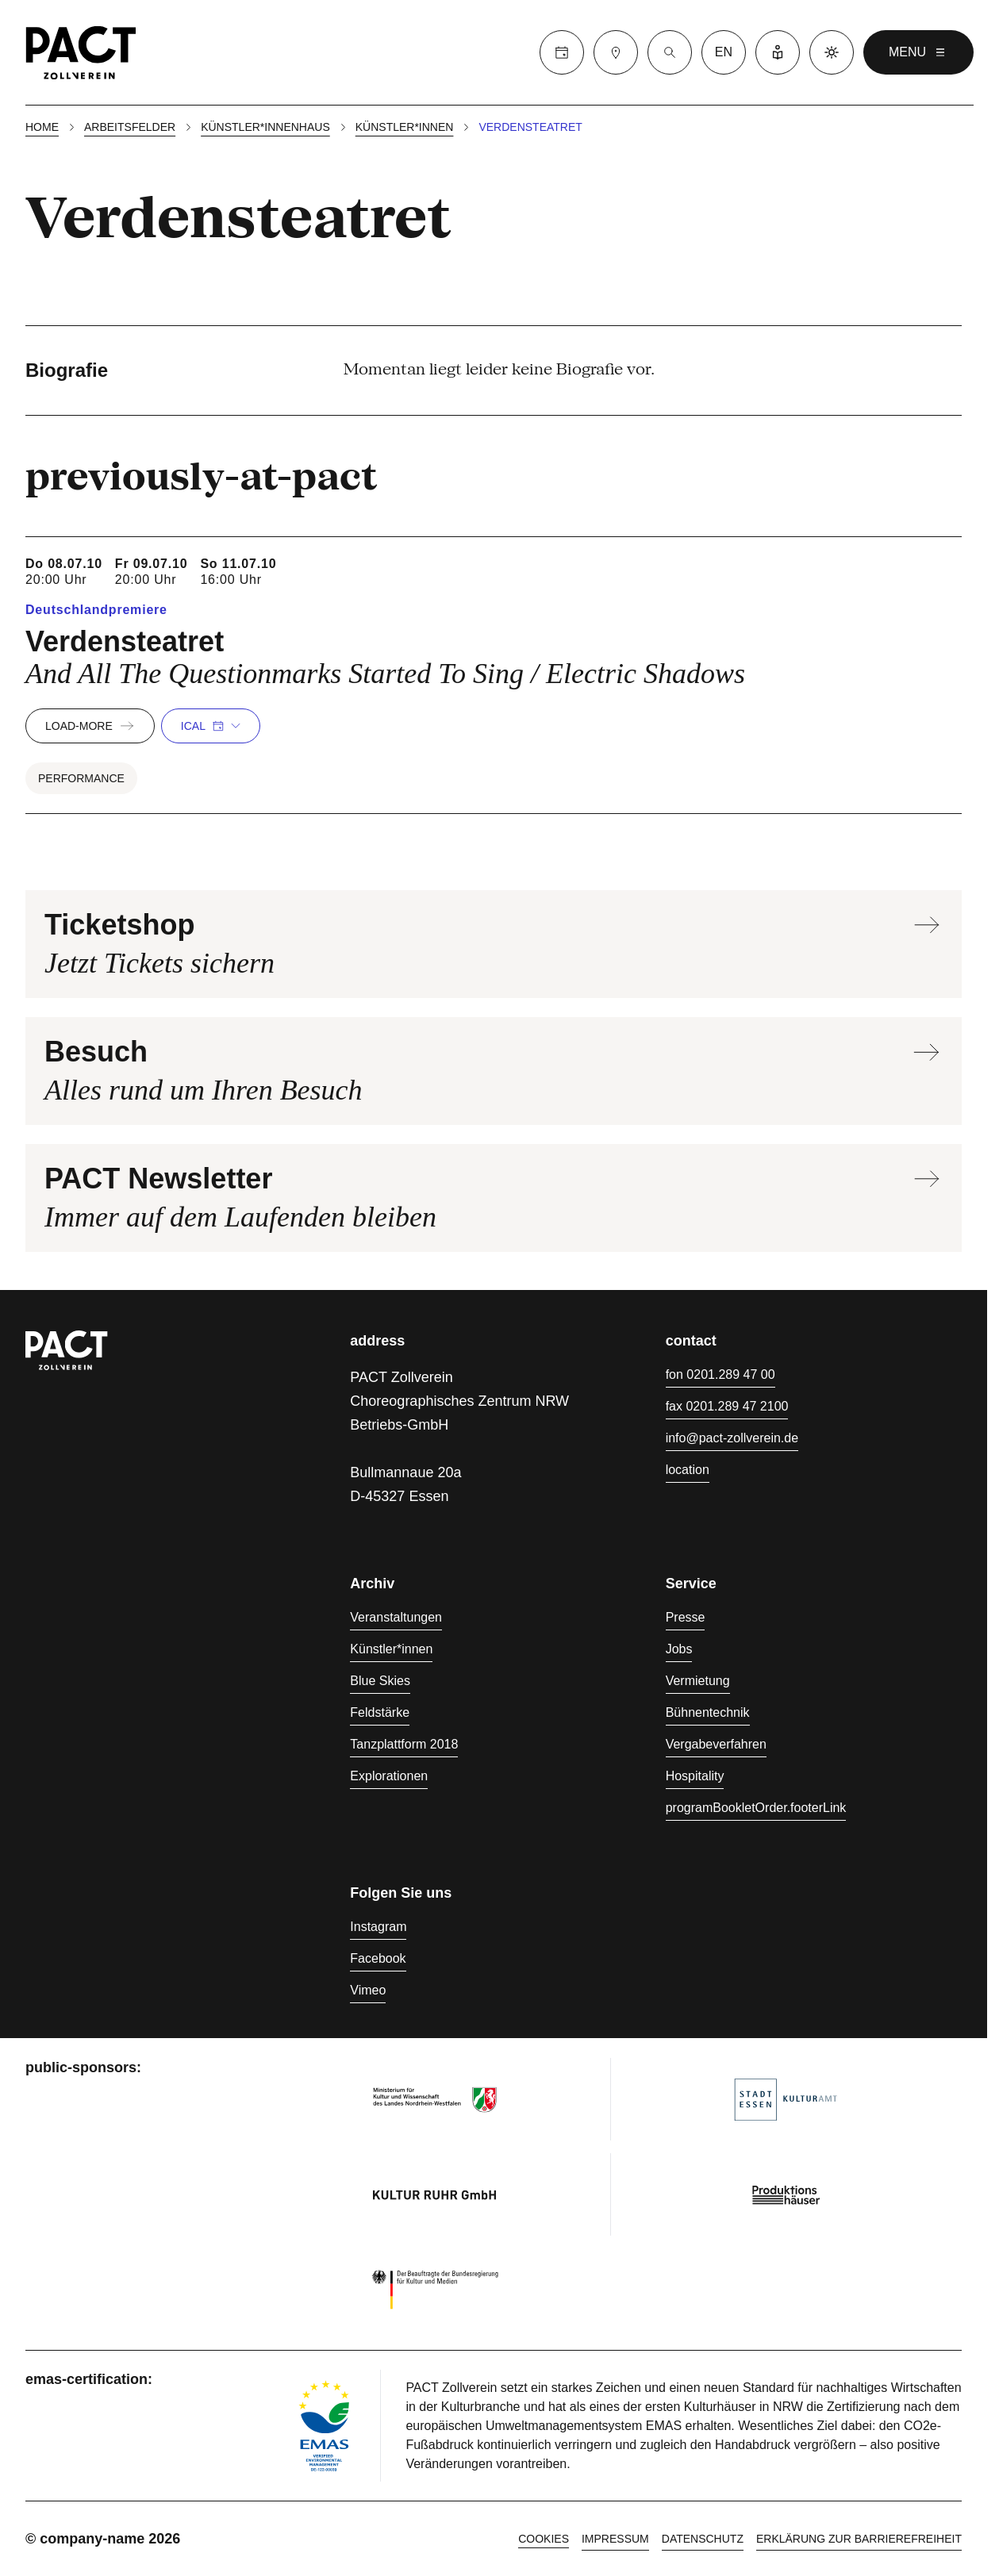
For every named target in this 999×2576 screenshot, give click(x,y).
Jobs (679, 1649)
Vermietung (698, 1680)
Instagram (378, 1926)
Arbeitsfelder (129, 127)
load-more (90, 726)
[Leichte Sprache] (777, 52)
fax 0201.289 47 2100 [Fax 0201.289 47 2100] (727, 1406)
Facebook (377, 1958)
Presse (685, 1617)
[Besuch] (616, 52)
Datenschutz (702, 2538)
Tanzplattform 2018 (404, 1744)
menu (918, 52)
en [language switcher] (723, 52)
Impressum (615, 2538)
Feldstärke (379, 1712)
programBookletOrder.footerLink (756, 1807)
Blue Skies (380, 1680)
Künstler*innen (404, 127)
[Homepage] (80, 52)
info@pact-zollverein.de (732, 1438)
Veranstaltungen (396, 1617)
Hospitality (695, 1776)
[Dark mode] (831, 52)
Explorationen (389, 1776)
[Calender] (562, 52)
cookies (543, 2538)
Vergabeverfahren (716, 1744)
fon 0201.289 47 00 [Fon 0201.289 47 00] (720, 1374)
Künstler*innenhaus (265, 127)
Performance (81, 778)
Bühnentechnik (708, 1712)
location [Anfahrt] (687, 1469)
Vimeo (368, 1990)
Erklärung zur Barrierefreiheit (859, 2538)
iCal (210, 726)
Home (42, 127)
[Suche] (669, 52)
